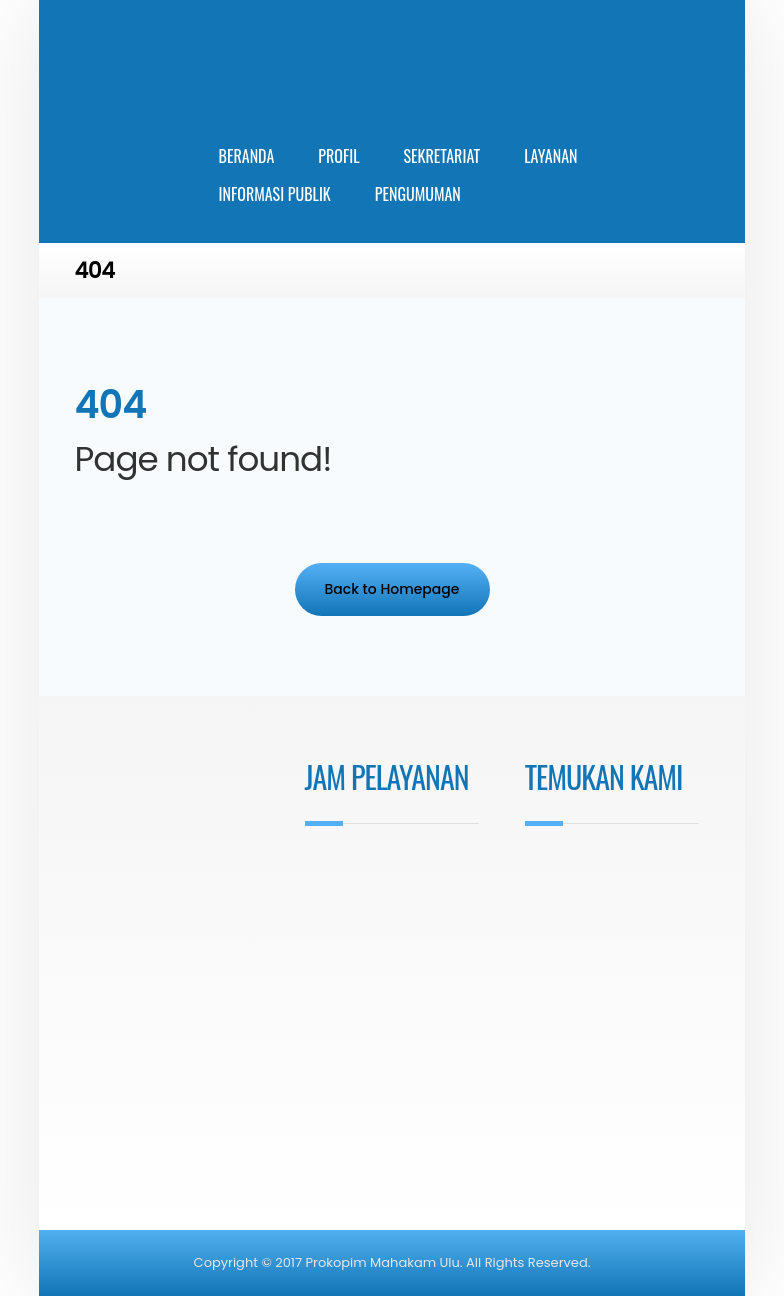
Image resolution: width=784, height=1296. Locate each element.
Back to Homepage (392, 589)
